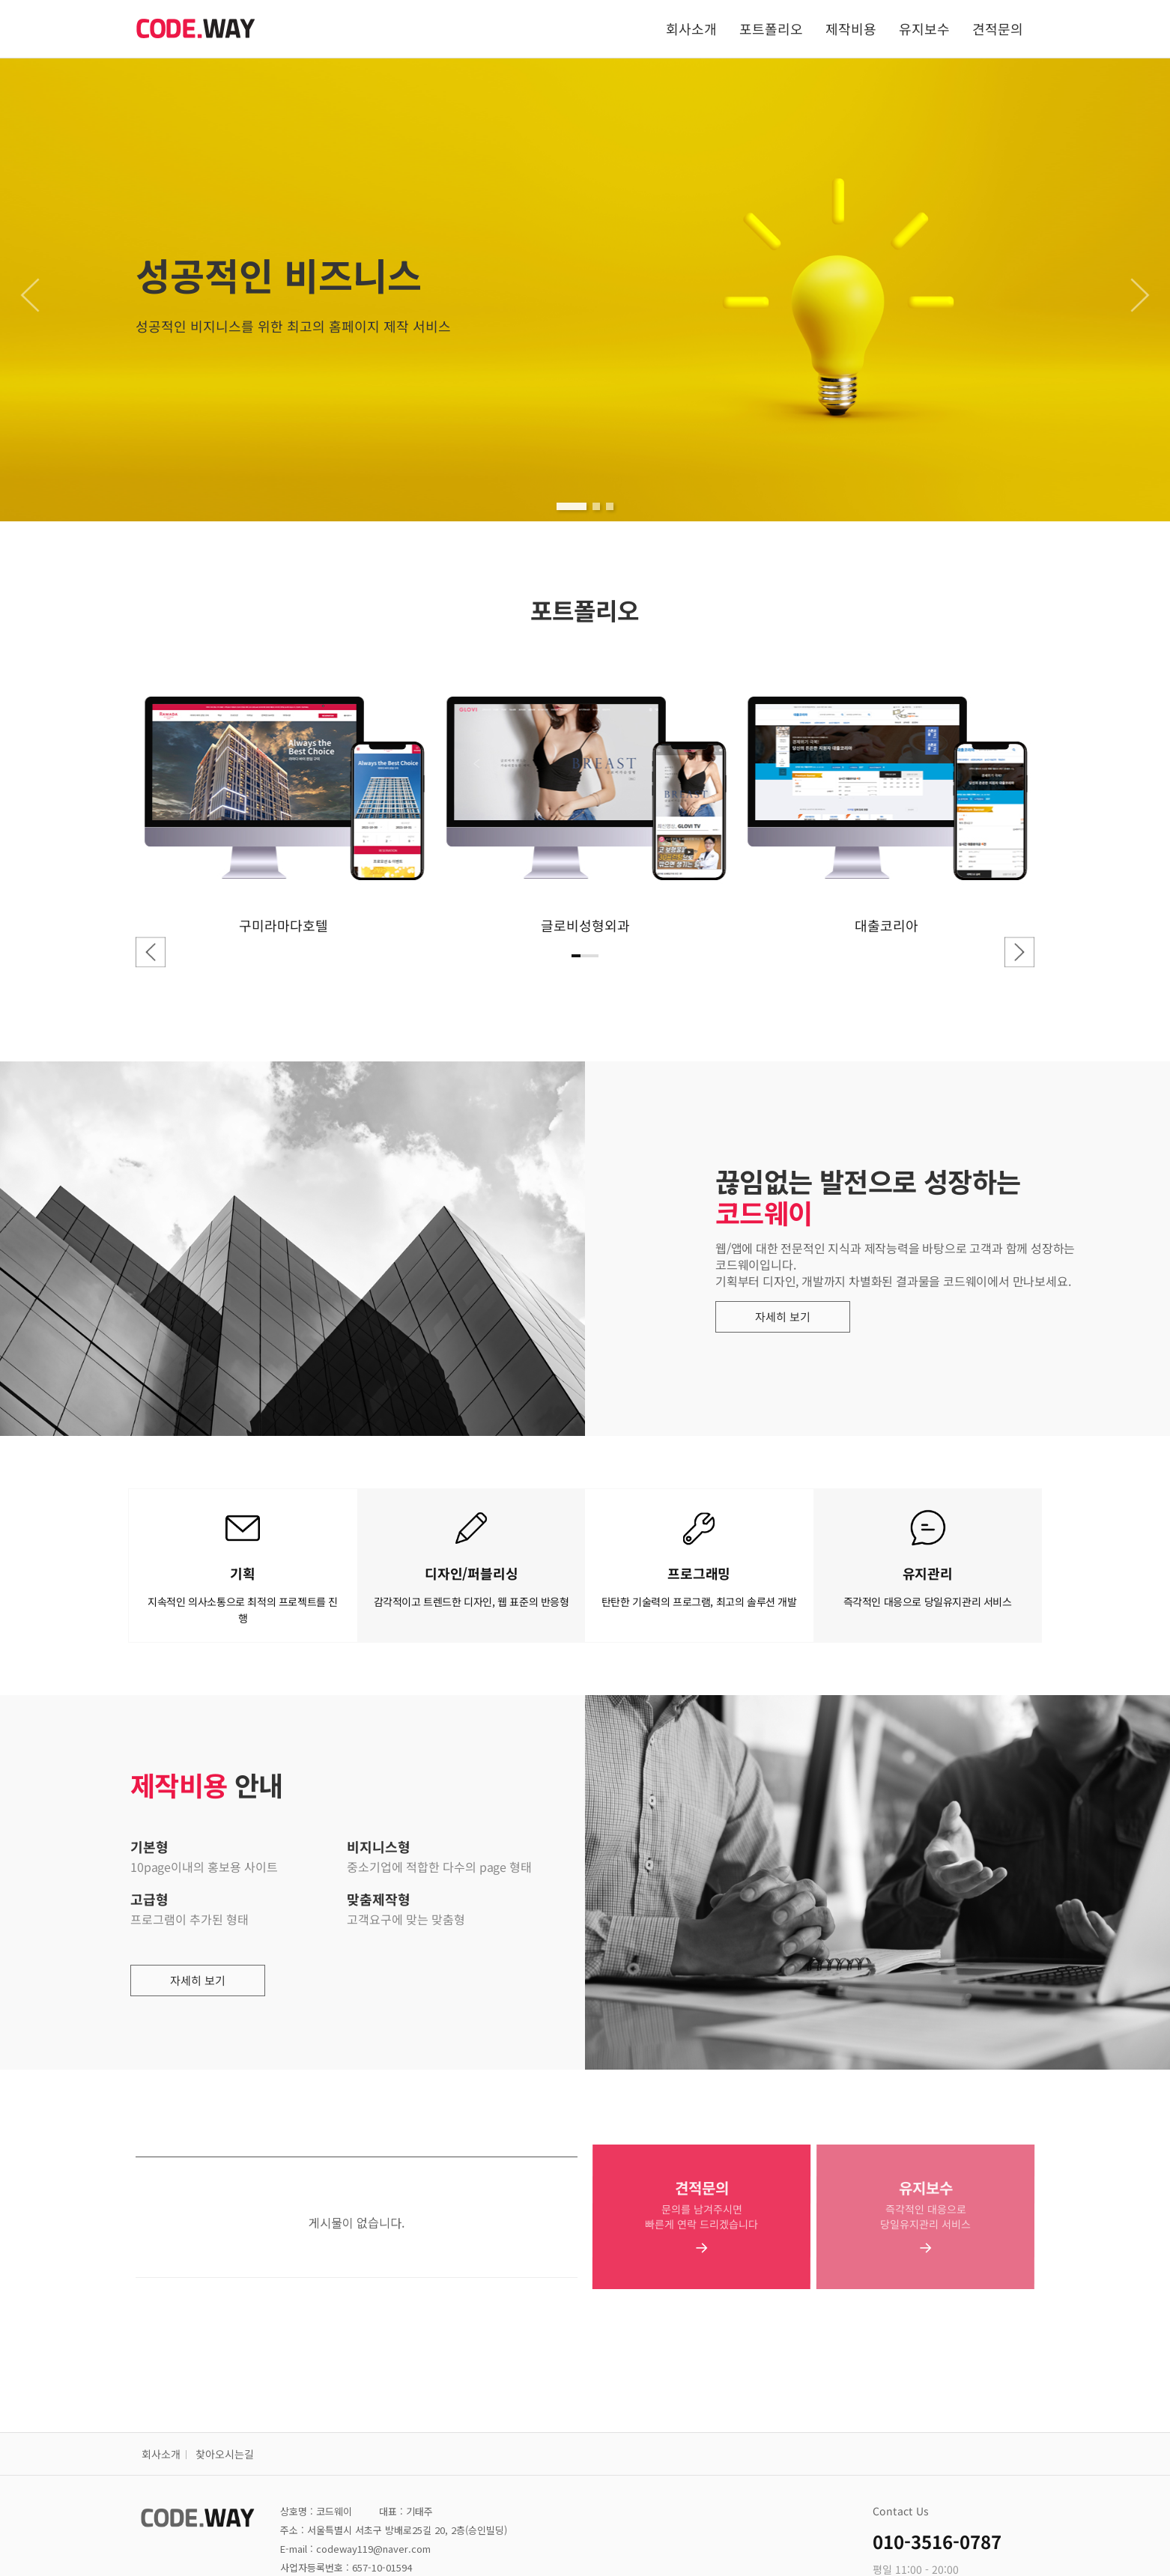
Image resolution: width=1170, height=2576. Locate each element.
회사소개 (691, 28)
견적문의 (997, 28)
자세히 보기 (794, 1316)
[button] (571, 506)
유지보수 (924, 28)
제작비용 (850, 28)
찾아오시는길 (224, 2453)
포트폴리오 (771, 28)
